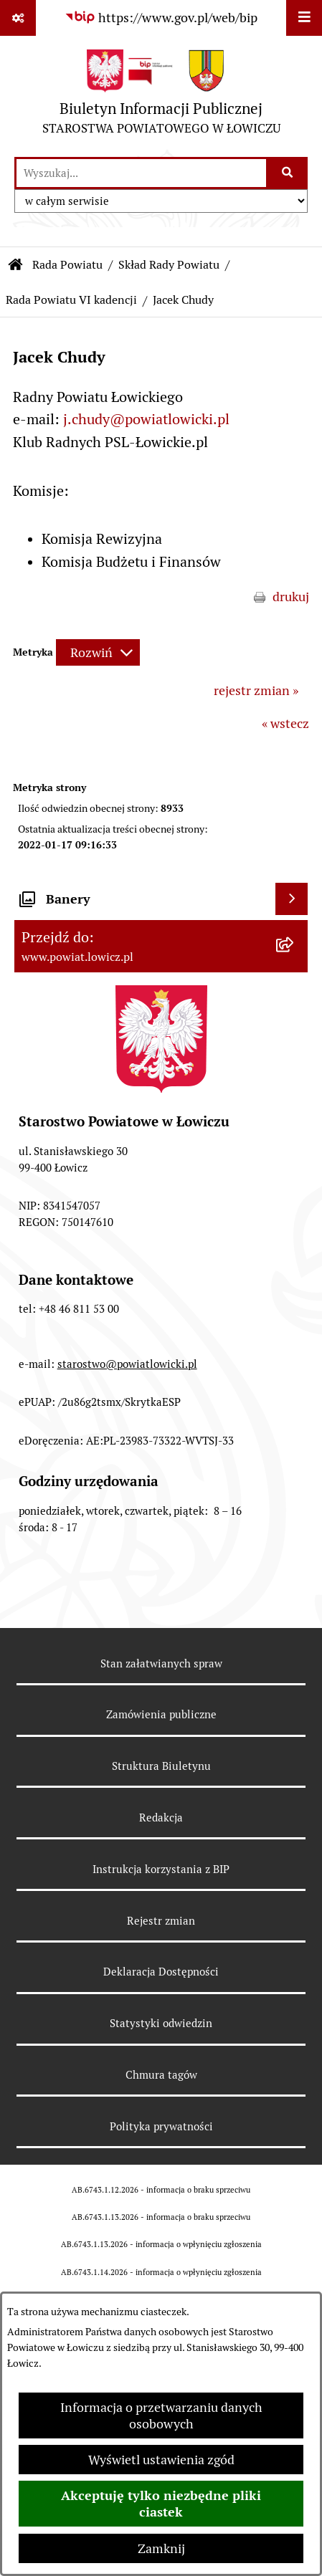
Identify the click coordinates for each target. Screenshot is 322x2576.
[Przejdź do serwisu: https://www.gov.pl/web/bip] (161, 17)
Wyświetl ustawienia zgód (161, 2459)
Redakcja (161, 1817)
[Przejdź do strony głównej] (161, 95)
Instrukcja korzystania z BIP (161, 1869)
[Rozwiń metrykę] (98, 652)
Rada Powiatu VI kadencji (71, 299)
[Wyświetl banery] (291, 899)
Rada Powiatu (67, 264)
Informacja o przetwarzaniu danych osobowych (161, 2415)
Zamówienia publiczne (161, 1714)
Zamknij (161, 2548)
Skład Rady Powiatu (168, 264)
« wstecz (285, 723)
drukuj (291, 596)
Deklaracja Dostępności (161, 1971)
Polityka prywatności (161, 2126)
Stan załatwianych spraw (161, 1663)
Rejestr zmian (161, 1921)
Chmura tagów (161, 2075)
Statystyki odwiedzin (161, 2023)
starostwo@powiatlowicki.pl (127, 1364)
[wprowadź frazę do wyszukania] (141, 173)
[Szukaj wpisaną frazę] (288, 173)
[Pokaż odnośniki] (18, 18)
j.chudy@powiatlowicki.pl (146, 419)
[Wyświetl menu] (304, 18)
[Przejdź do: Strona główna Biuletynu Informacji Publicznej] (16, 265)
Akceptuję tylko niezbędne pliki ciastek (161, 2503)
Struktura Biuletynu (161, 1766)
